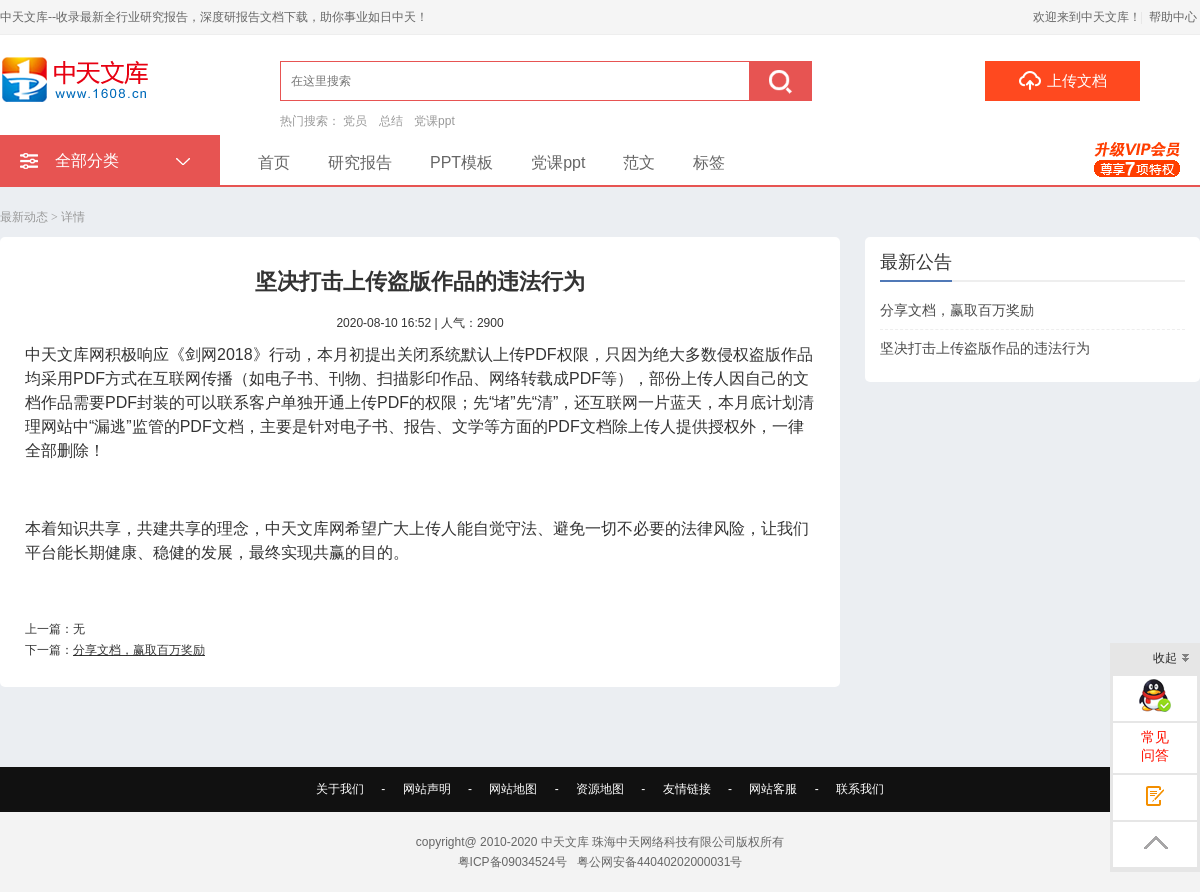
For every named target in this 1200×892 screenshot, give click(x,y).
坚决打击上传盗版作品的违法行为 (985, 348)
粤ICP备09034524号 (512, 862)
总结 (391, 121)
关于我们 (340, 789)
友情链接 (687, 789)
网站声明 (427, 789)
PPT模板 (461, 162)
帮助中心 (1173, 17)
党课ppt (434, 121)
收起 (1171, 659)
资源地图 (600, 789)
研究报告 (360, 162)
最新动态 (24, 217)
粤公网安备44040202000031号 (659, 862)
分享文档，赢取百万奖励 (139, 650)
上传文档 (1062, 80)
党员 (355, 121)
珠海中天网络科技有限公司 (664, 842)
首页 (274, 162)
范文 (639, 162)
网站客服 (773, 789)
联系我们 (860, 789)
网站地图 (513, 789)
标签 (709, 162)
